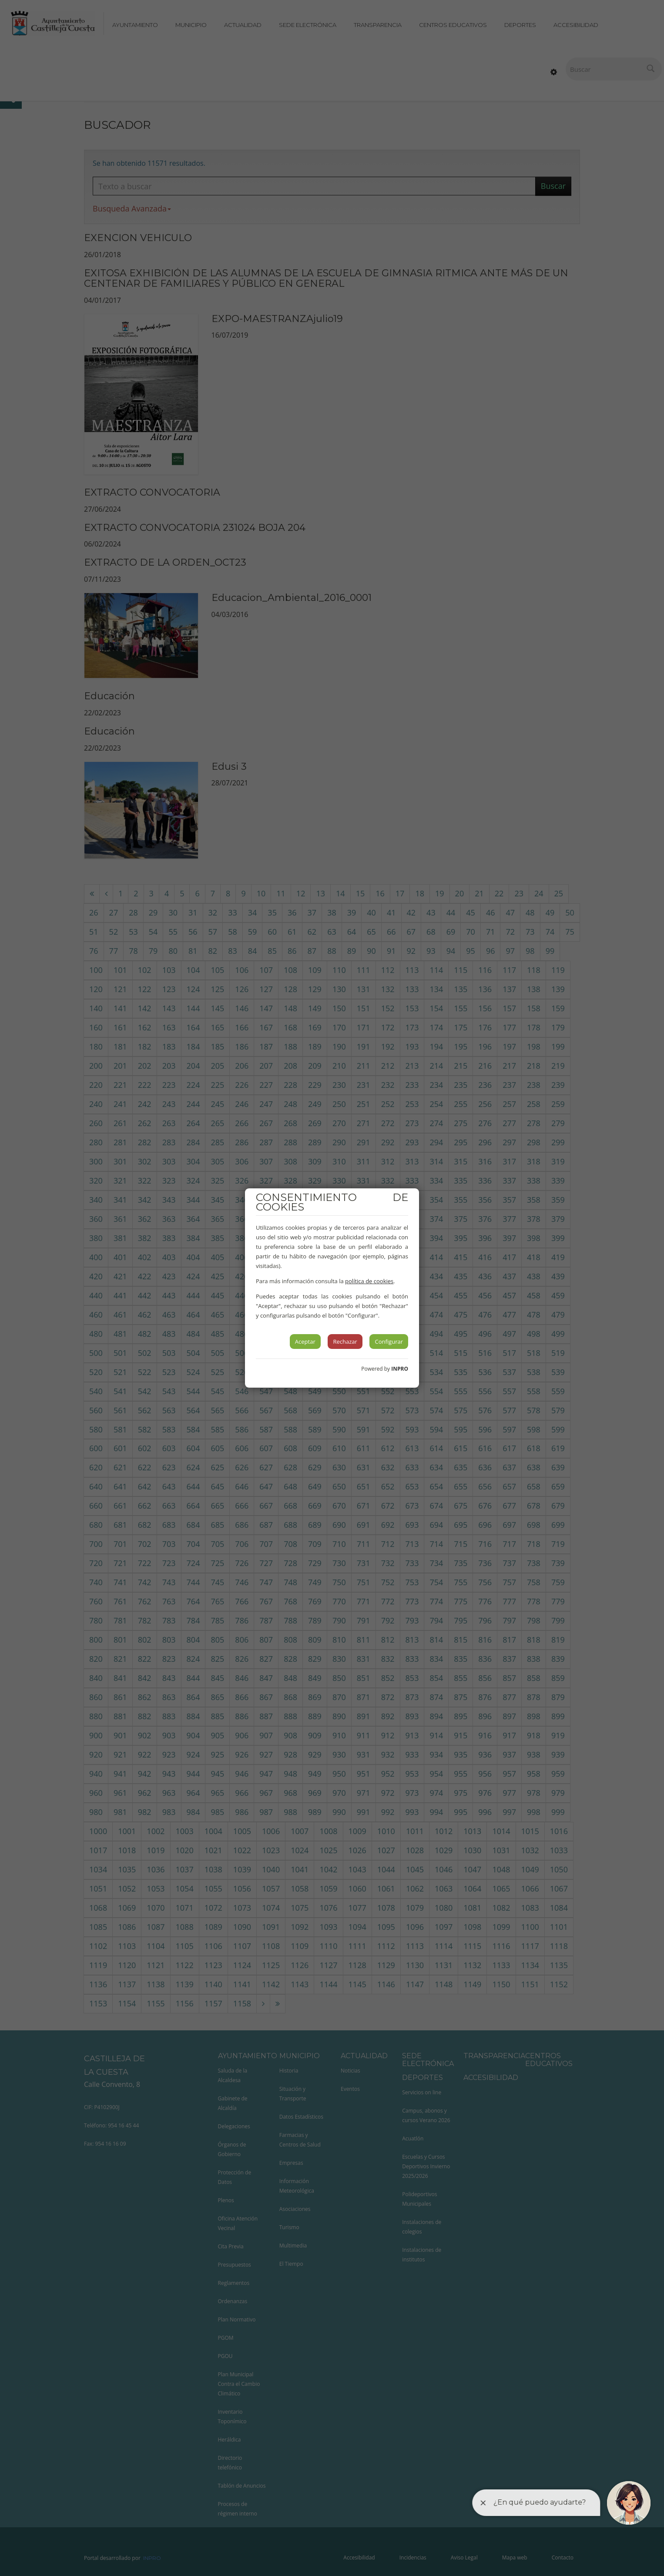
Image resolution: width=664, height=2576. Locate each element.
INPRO (399, 1368)
